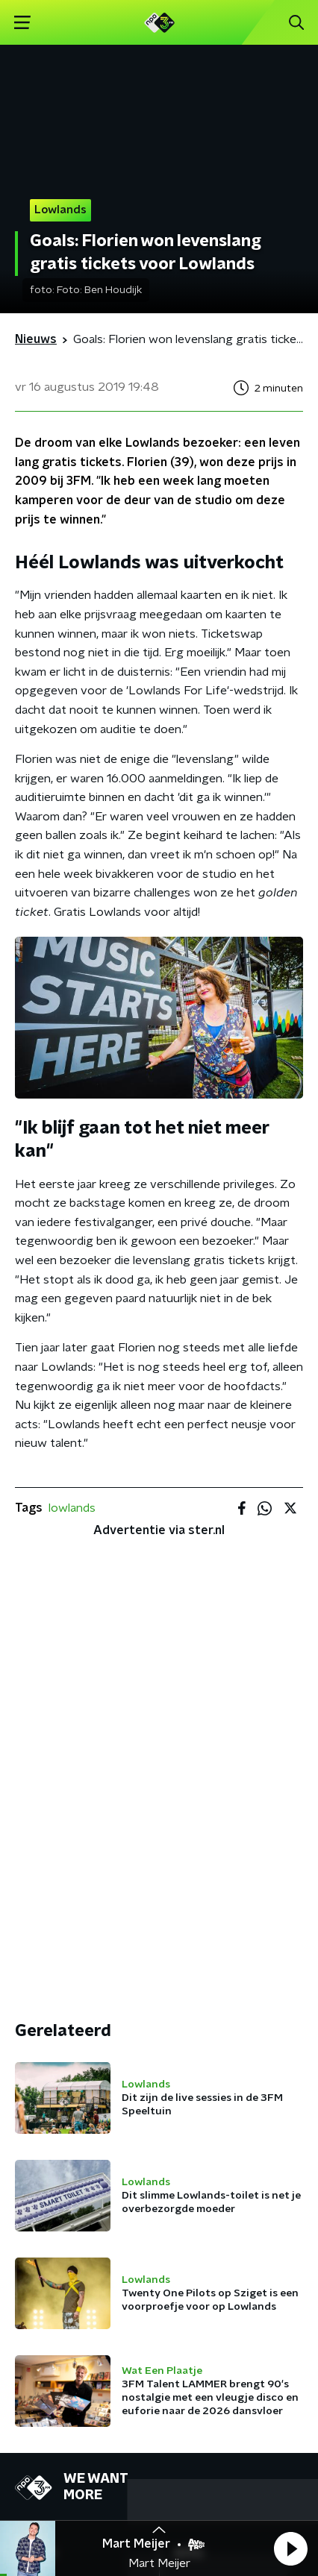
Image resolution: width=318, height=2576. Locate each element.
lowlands (72, 1508)
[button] (290, 2548)
